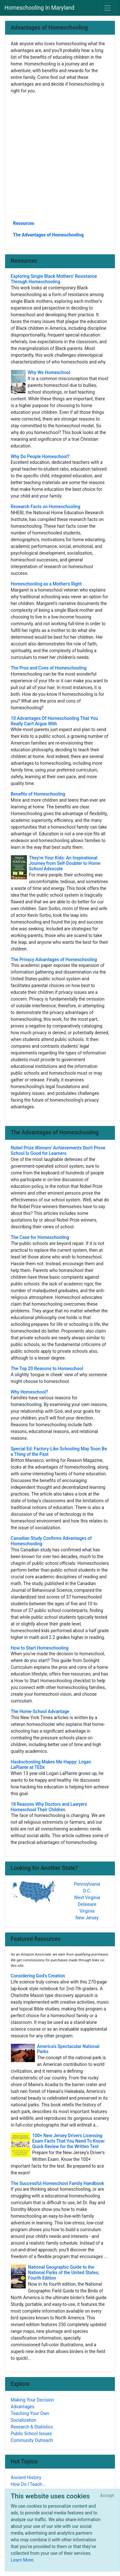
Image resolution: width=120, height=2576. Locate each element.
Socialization (23, 2420)
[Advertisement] (60, 157)
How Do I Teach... (28, 2484)
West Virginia (87, 1897)
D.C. (87, 1890)
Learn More (22, 2560)
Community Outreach (32, 2440)
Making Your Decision (32, 2399)
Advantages (23, 2406)
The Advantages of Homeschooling (48, 234)
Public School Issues (31, 2433)
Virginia (87, 1911)
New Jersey (87, 1917)
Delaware (87, 1904)
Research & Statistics (32, 2426)
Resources (24, 223)
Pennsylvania (87, 1884)
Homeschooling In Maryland (39, 7)
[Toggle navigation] (108, 7)
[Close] (107, 2496)
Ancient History (26, 2477)
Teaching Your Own (30, 2413)
